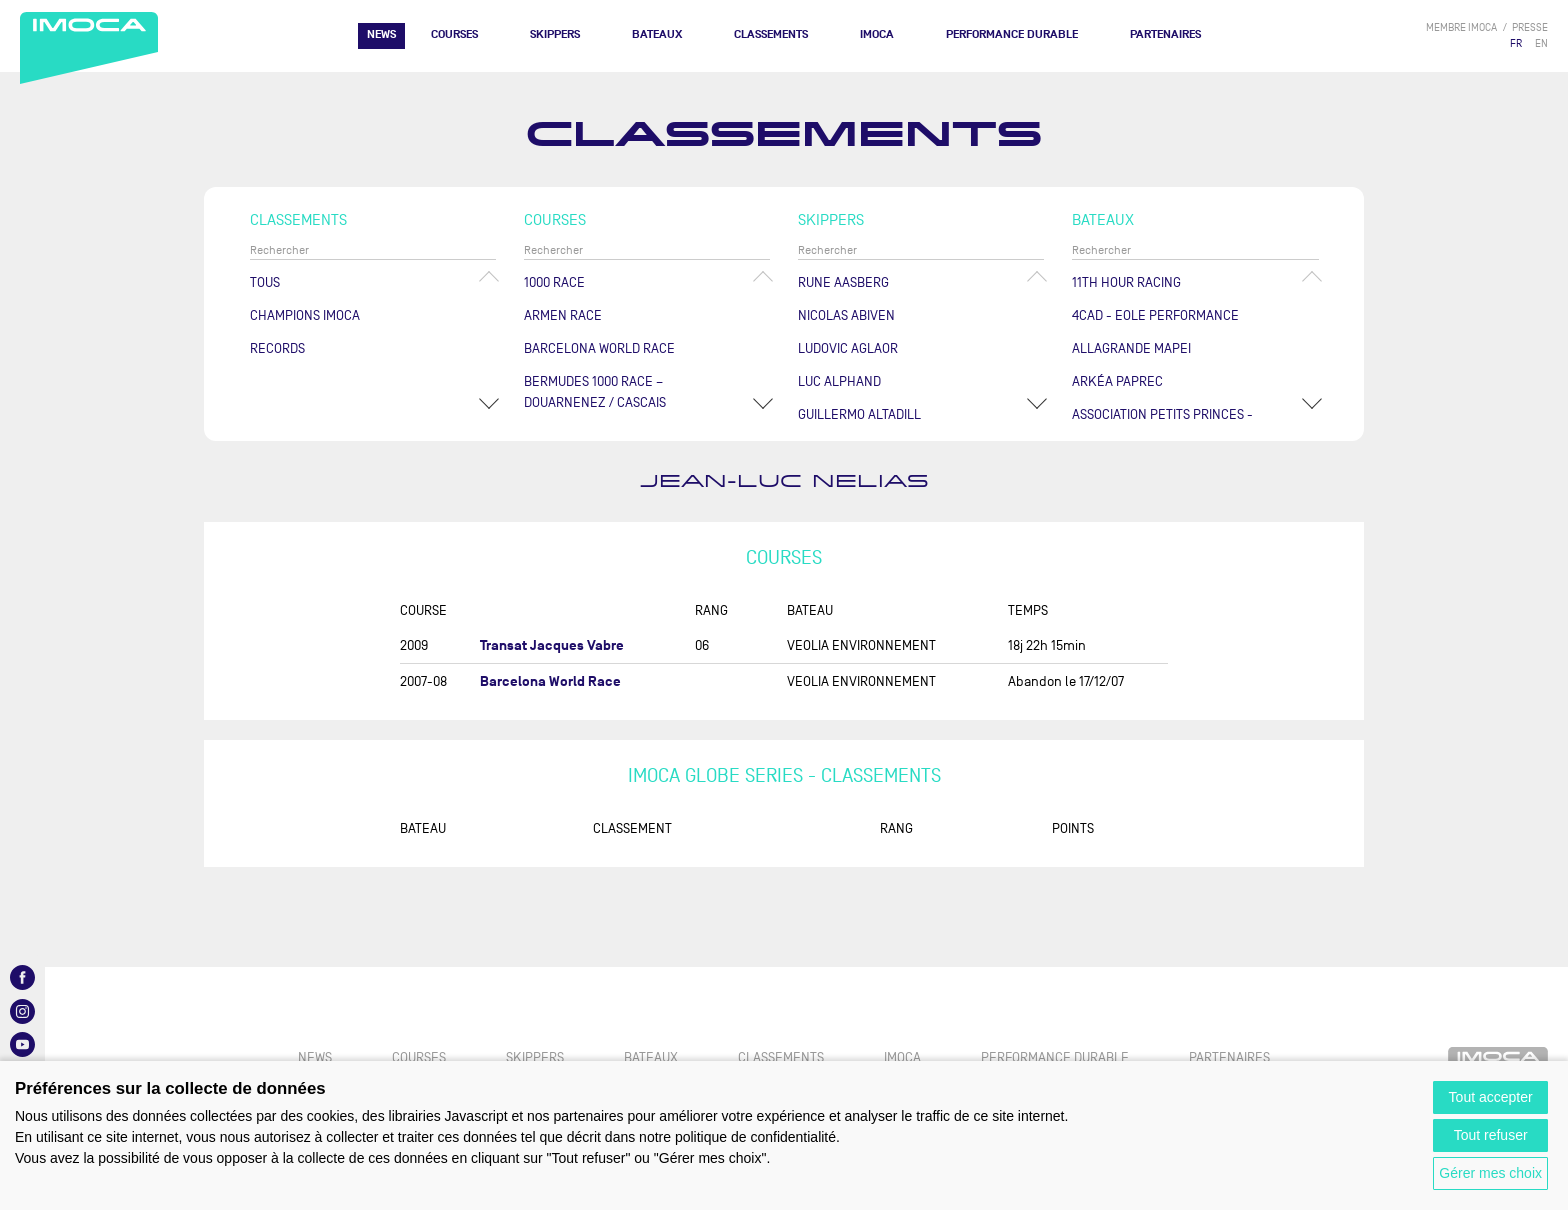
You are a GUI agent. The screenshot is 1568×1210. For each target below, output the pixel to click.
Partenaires (1165, 34)
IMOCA (877, 34)
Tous (265, 282)
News (381, 34)
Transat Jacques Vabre (552, 645)
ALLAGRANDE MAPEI (1131, 348)
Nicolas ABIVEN (846, 315)
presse (1530, 27)
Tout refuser (1491, 1135)
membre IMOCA (1461, 27)
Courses (454, 34)
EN (1541, 43)
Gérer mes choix (1490, 1173)
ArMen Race (563, 315)
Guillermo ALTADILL (859, 414)
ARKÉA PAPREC (1117, 381)
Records (277, 348)
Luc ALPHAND (839, 381)
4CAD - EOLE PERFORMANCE (1155, 315)
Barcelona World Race (599, 348)
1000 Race (554, 282)
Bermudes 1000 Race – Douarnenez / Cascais (595, 392)
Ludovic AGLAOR (848, 348)
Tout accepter (1491, 1097)
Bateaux (657, 34)
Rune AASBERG (843, 282)
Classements (771, 34)
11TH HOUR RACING (1126, 282)
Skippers (555, 34)
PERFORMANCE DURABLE (1012, 34)
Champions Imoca (305, 315)
